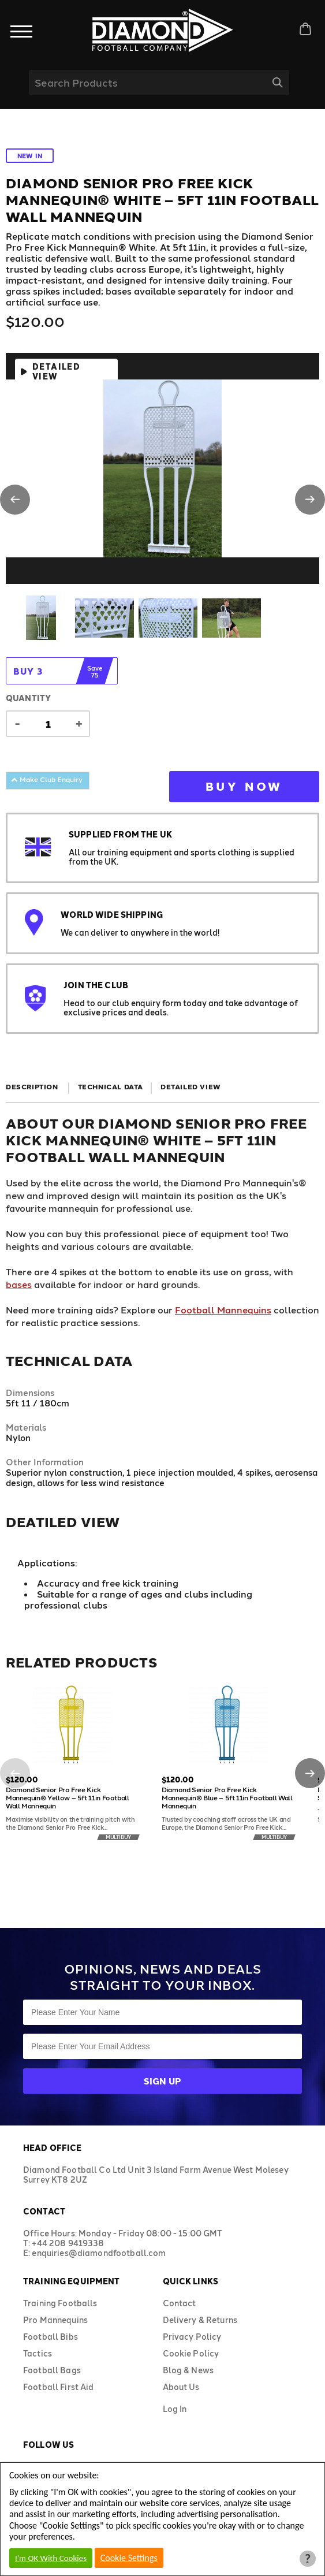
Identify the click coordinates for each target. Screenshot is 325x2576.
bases (19, 1284)
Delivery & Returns (200, 2320)
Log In (175, 2409)
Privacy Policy (192, 2337)
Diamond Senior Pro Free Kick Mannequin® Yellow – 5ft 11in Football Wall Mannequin (67, 1797)
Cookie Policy (191, 2353)
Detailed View (56, 371)
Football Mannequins (223, 1309)
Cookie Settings (129, 2557)
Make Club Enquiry (47, 779)
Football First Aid (58, 2387)
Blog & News (188, 2370)
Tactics (37, 2353)
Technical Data (110, 1086)
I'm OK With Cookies (51, 2558)
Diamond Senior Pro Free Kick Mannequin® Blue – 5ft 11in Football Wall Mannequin (227, 1797)
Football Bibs (50, 2337)
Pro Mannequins (55, 2320)
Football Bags (52, 2370)
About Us (181, 2387)
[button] (15, 500)
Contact (179, 2303)
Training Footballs (60, 2303)
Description (32, 1086)
